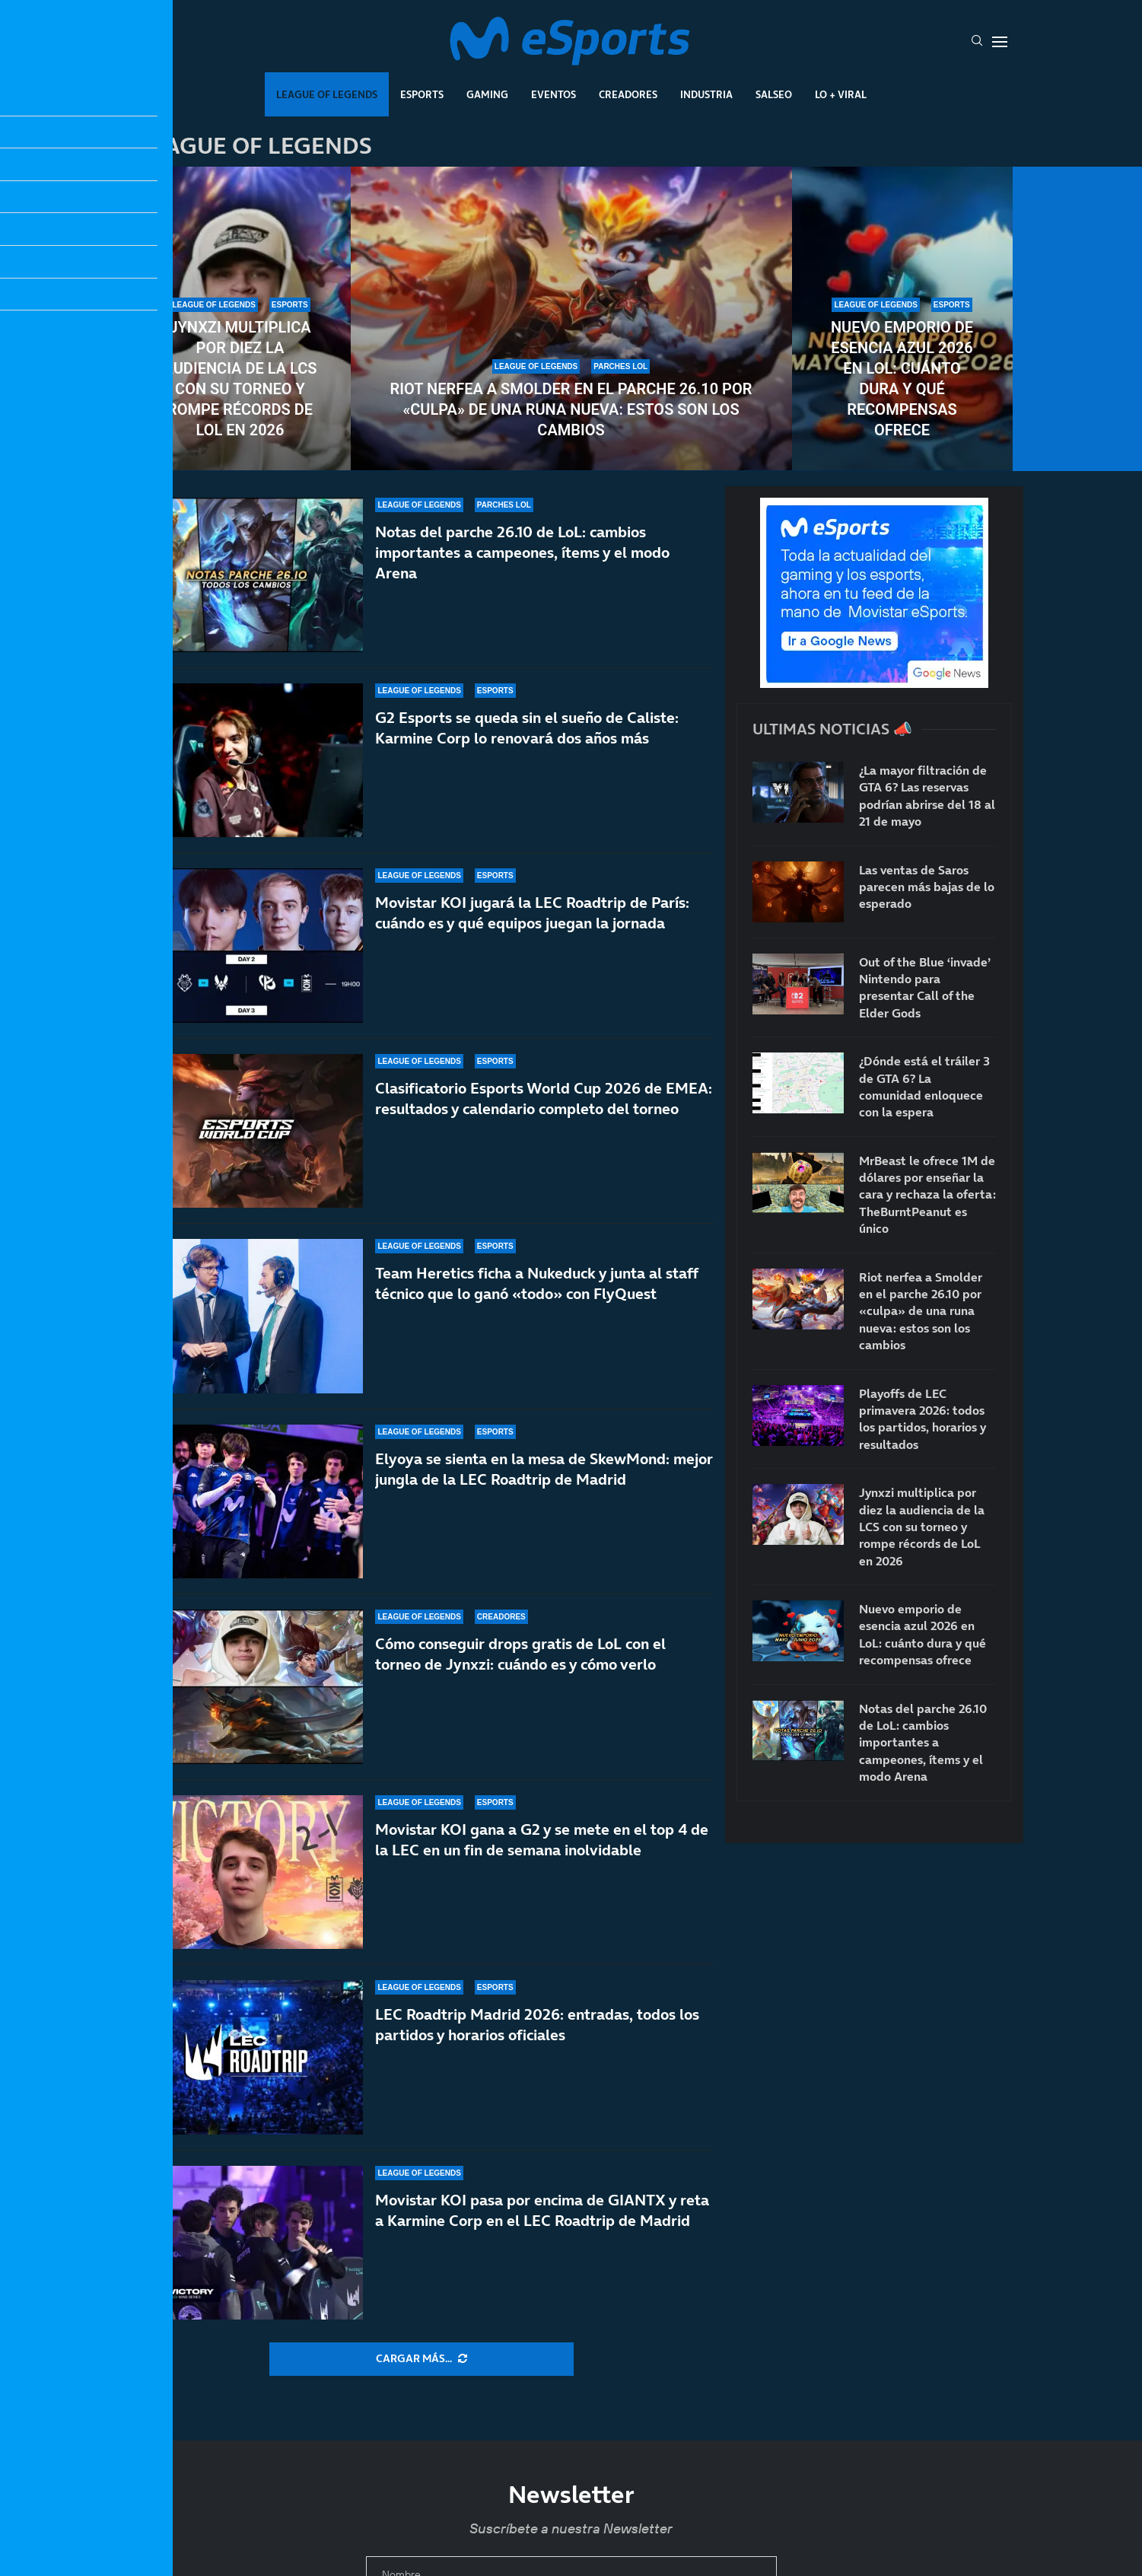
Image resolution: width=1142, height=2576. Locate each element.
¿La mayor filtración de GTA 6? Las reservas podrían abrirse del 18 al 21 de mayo (927, 795)
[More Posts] (421, 2359)
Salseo (774, 94)
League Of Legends (326, 94)
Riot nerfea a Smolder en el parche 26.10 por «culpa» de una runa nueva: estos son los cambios (571, 409)
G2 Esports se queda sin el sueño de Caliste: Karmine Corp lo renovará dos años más (527, 728)
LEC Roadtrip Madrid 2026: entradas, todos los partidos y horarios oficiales (537, 2025)
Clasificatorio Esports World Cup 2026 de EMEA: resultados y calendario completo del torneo (543, 1112)
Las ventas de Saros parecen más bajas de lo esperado (926, 886)
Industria (706, 94)
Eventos (553, 94)
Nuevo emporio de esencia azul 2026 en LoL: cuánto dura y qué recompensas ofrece (902, 378)
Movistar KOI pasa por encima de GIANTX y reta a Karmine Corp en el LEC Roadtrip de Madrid (542, 2210)
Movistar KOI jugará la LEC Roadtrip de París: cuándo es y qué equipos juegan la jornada (532, 914)
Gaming (487, 94)
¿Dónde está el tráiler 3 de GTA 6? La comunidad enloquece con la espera (924, 1086)
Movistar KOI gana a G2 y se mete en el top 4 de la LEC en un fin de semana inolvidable (541, 1840)
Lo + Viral (841, 94)
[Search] (977, 42)
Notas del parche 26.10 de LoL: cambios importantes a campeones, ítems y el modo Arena (522, 552)
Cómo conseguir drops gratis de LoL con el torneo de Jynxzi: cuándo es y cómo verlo (520, 1678)
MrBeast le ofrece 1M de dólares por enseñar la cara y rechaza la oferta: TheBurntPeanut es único (927, 1194)
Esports (422, 94)
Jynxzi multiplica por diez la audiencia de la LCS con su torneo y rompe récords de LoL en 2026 (240, 378)
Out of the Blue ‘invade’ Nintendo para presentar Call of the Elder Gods (925, 987)
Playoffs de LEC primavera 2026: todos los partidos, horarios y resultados (922, 1419)
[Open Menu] (999, 41)
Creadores (628, 94)
